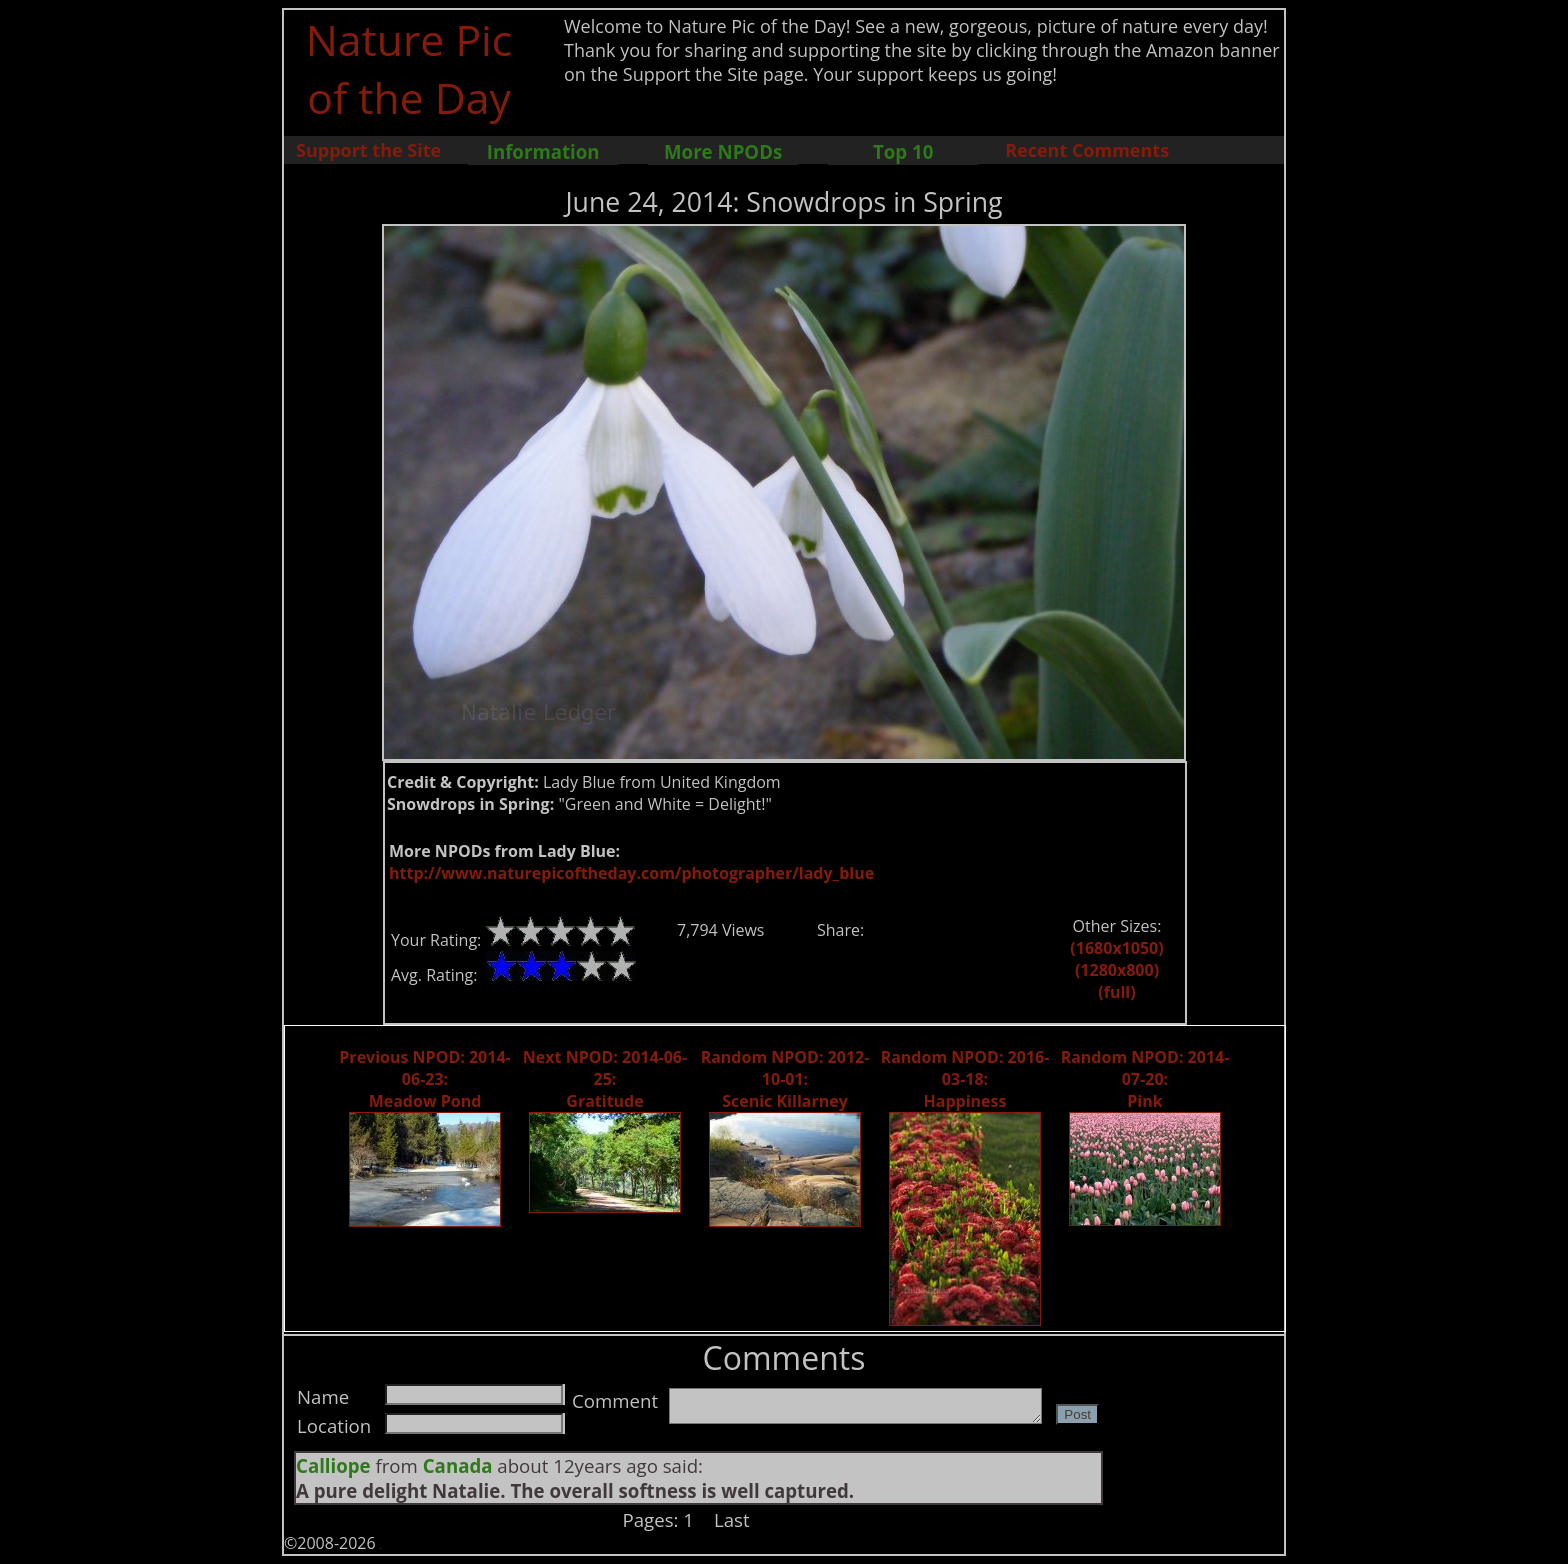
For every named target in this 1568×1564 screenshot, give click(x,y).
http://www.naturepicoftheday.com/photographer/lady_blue (631, 873)
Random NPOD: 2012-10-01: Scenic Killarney (785, 1079)
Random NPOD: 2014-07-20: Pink (1145, 1079)
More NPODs (723, 151)
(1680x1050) (1116, 948)
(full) (1116, 992)
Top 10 (903, 151)
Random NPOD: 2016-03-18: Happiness (965, 1079)
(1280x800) (1117, 970)
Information (543, 151)
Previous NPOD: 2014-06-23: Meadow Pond (424, 1079)
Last (732, 1519)
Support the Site (368, 150)
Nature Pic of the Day (409, 68)
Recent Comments (1087, 150)
